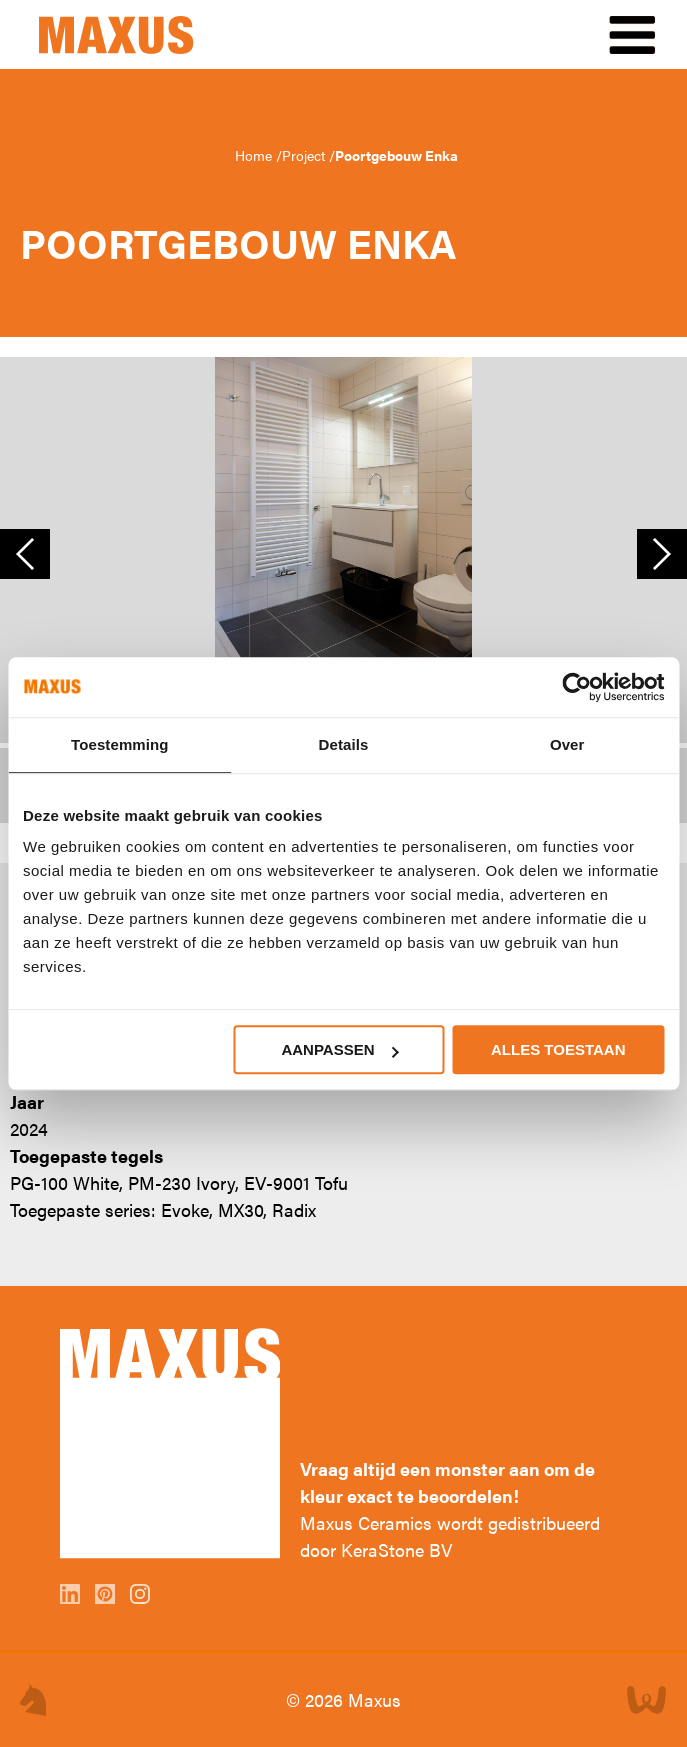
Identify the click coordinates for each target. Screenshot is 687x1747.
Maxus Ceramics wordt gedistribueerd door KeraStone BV (450, 1536)
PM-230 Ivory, (183, 1182)
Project (305, 155)
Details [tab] (344, 744)
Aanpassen (339, 1049)
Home (255, 155)
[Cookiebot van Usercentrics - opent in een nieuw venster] (576, 687)
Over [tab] (567, 744)
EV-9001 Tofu (296, 1182)
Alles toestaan (558, 1049)
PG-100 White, (66, 1182)
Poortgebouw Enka (396, 155)
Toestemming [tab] (120, 744)
